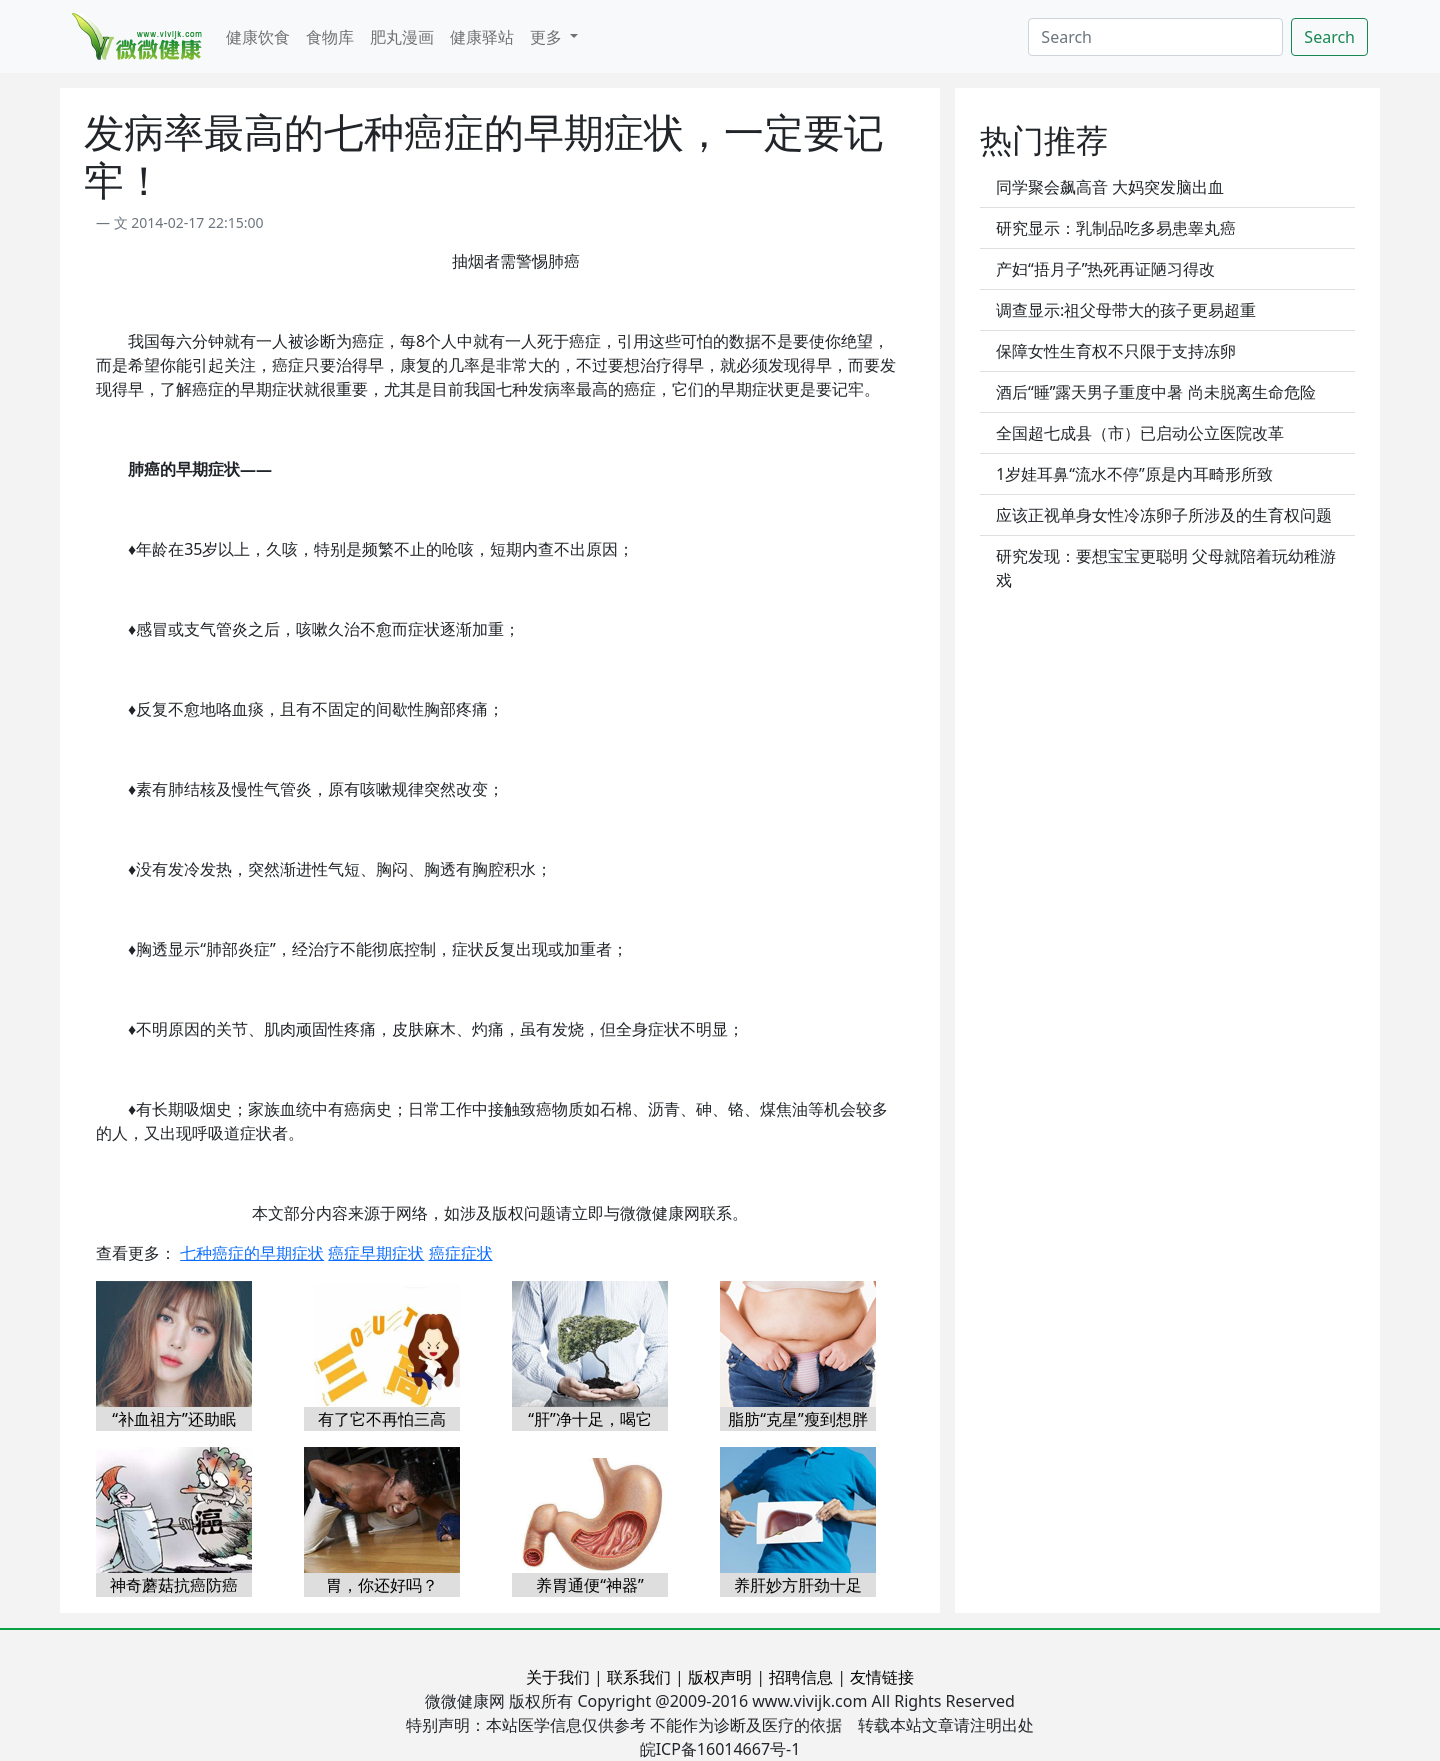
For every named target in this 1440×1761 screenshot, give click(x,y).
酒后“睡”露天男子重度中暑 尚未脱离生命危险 (1156, 392)
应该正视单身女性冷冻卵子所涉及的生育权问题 (1164, 515)
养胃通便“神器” (590, 1585)
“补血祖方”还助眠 (174, 1419)
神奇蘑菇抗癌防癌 (174, 1585)
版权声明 (720, 1677)
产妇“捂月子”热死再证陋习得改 (1106, 269)
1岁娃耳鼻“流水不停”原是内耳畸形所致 (1134, 474)
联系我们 (639, 1677)
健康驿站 (482, 37)
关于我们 (558, 1677)
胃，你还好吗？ (382, 1585)
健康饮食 (258, 37)
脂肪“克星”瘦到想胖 (798, 1419)
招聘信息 (801, 1677)
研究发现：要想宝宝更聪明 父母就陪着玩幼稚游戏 (1166, 568)
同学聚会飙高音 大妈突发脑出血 (1110, 187)
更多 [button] (548, 37)
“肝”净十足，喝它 (590, 1419)
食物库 (330, 37)
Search (1329, 37)
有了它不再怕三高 (382, 1419)
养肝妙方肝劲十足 (798, 1585)
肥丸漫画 (402, 37)
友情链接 (882, 1677)
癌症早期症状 (376, 1253)
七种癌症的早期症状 (252, 1253)
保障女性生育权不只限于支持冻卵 (1116, 351)
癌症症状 (461, 1253)
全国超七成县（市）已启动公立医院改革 (1140, 433)
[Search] (1155, 37)
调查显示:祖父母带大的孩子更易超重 (1126, 310)
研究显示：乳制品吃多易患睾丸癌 (1116, 228)
